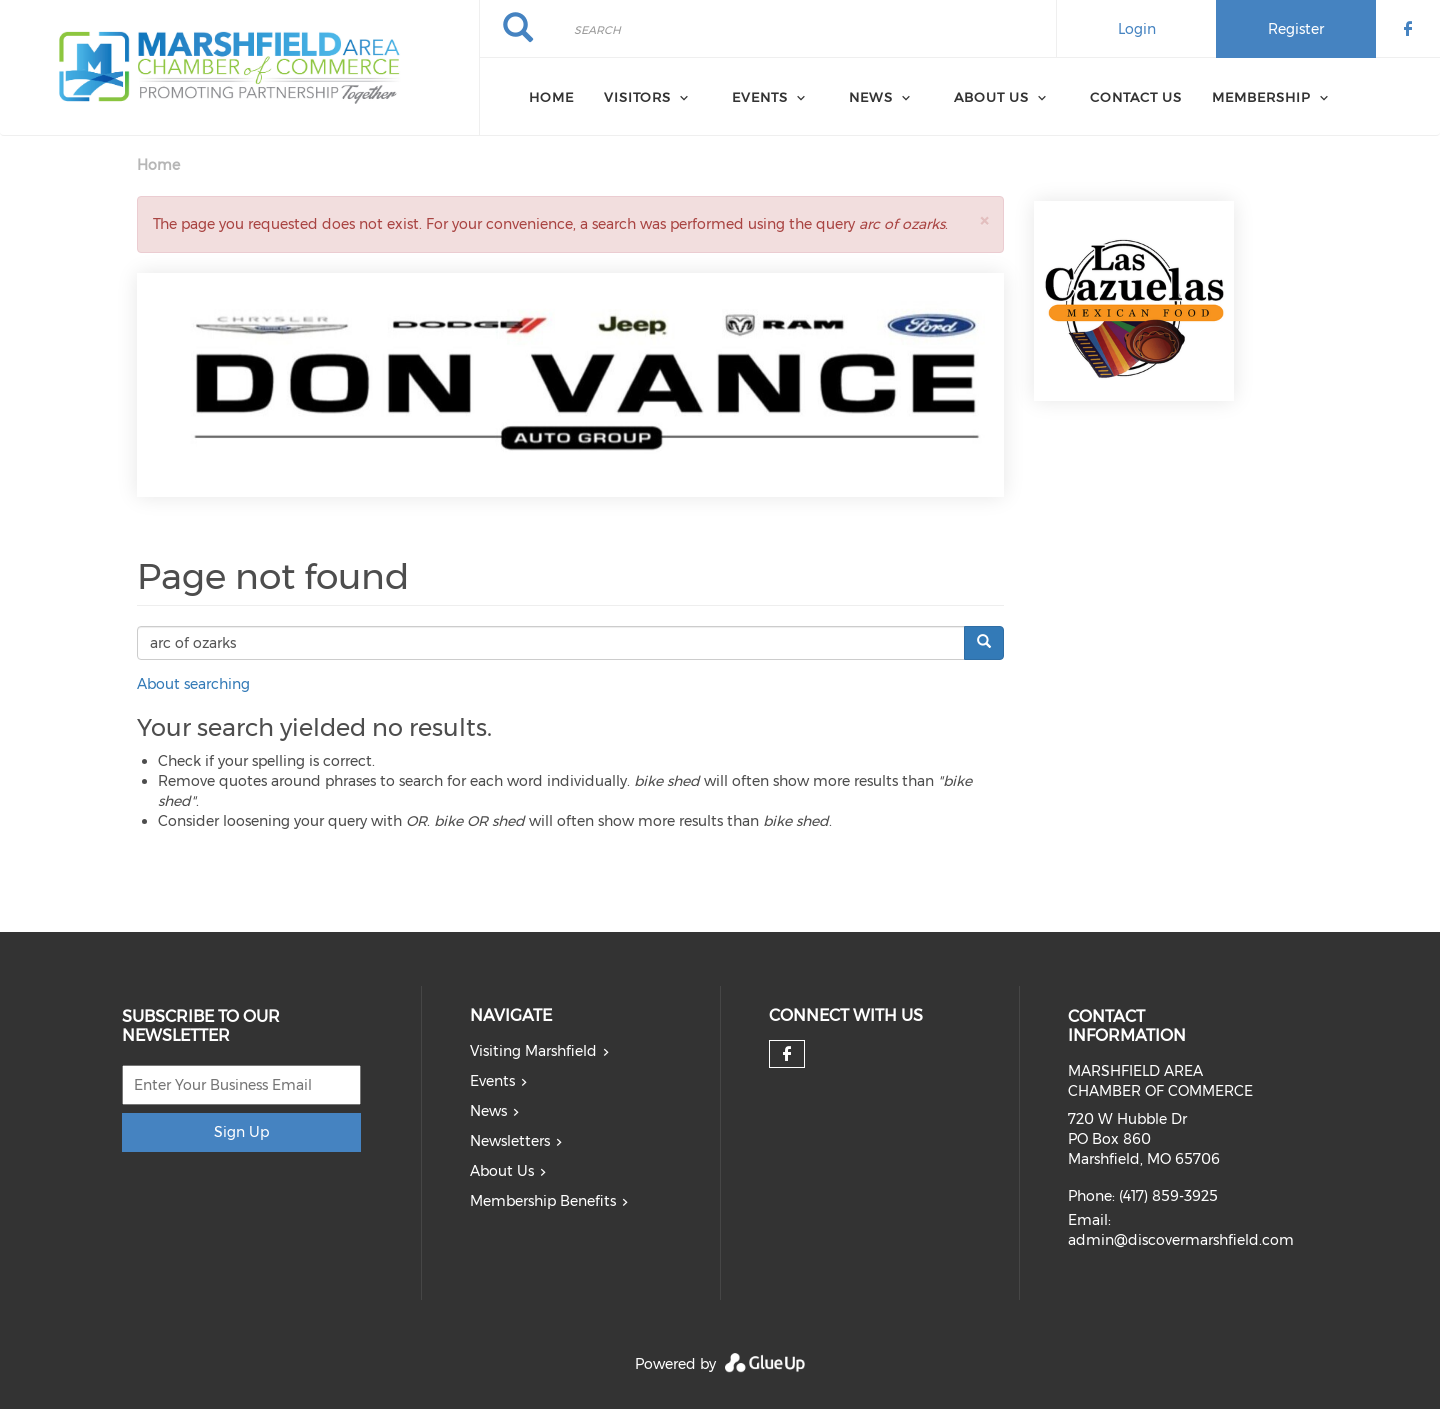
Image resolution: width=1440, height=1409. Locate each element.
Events (492, 1081)
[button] (984, 220)
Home (551, 97)
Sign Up (241, 1132)
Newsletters (510, 1141)
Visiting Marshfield (533, 1051)
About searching (193, 684)
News (488, 1111)
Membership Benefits (543, 1201)
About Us (502, 1171)
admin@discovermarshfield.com (1181, 1240)
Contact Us (1136, 97)
